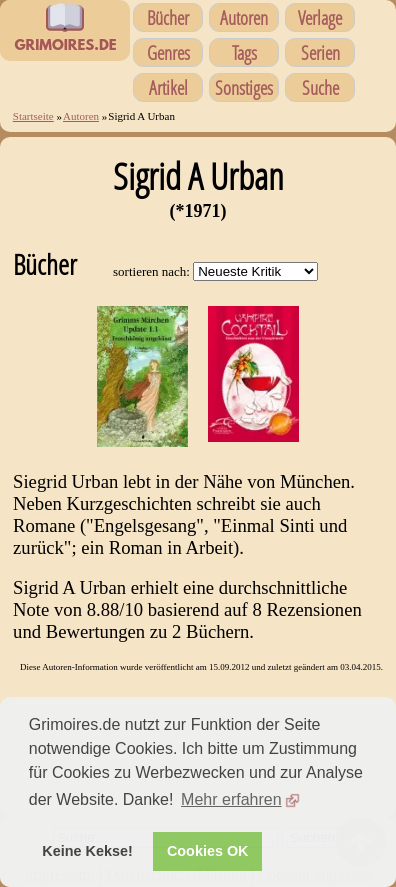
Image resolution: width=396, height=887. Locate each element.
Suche (320, 87)
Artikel (168, 87)
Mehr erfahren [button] (231, 799)
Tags (244, 52)
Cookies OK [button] (208, 851)
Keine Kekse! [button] (87, 851)
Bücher (168, 17)
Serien (320, 52)
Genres (168, 52)
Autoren (244, 17)
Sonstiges (244, 87)
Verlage (320, 17)
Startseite (33, 116)
